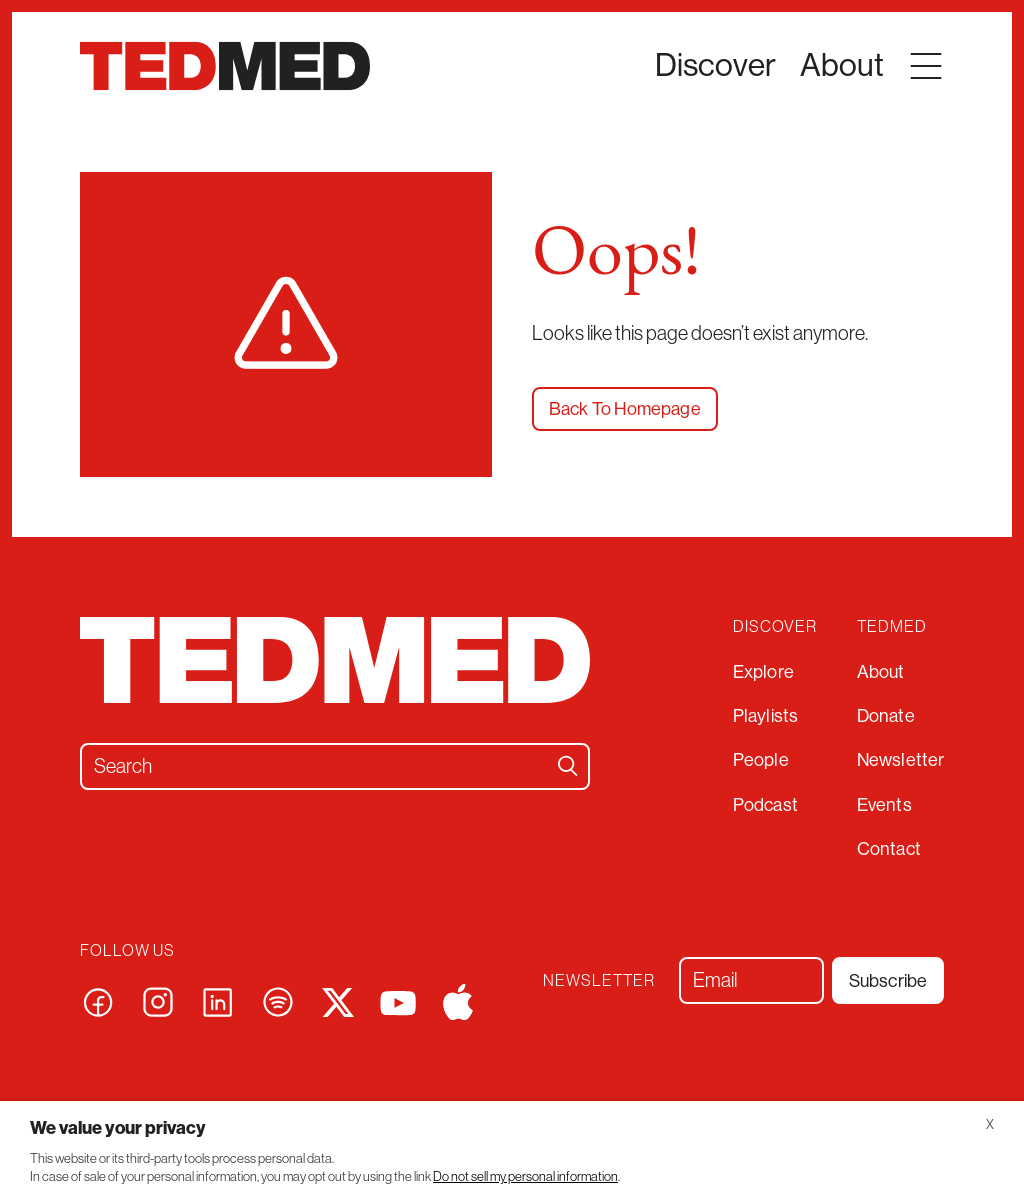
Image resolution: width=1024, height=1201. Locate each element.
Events (884, 805)
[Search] (568, 766)
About (881, 672)
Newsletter (900, 760)
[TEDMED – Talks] (225, 66)
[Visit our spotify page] (278, 1000)
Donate (886, 716)
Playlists (765, 716)
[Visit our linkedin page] (218, 1000)
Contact (889, 849)
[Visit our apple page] (458, 1000)
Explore (763, 672)
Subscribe (888, 981)
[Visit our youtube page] (398, 1002)
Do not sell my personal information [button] (525, 1176)
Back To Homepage (625, 409)
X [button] (990, 1124)
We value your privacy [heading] (118, 1128)
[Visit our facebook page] (98, 1000)
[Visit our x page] (338, 1000)
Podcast (765, 805)
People (761, 760)
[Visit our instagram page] (158, 1000)
